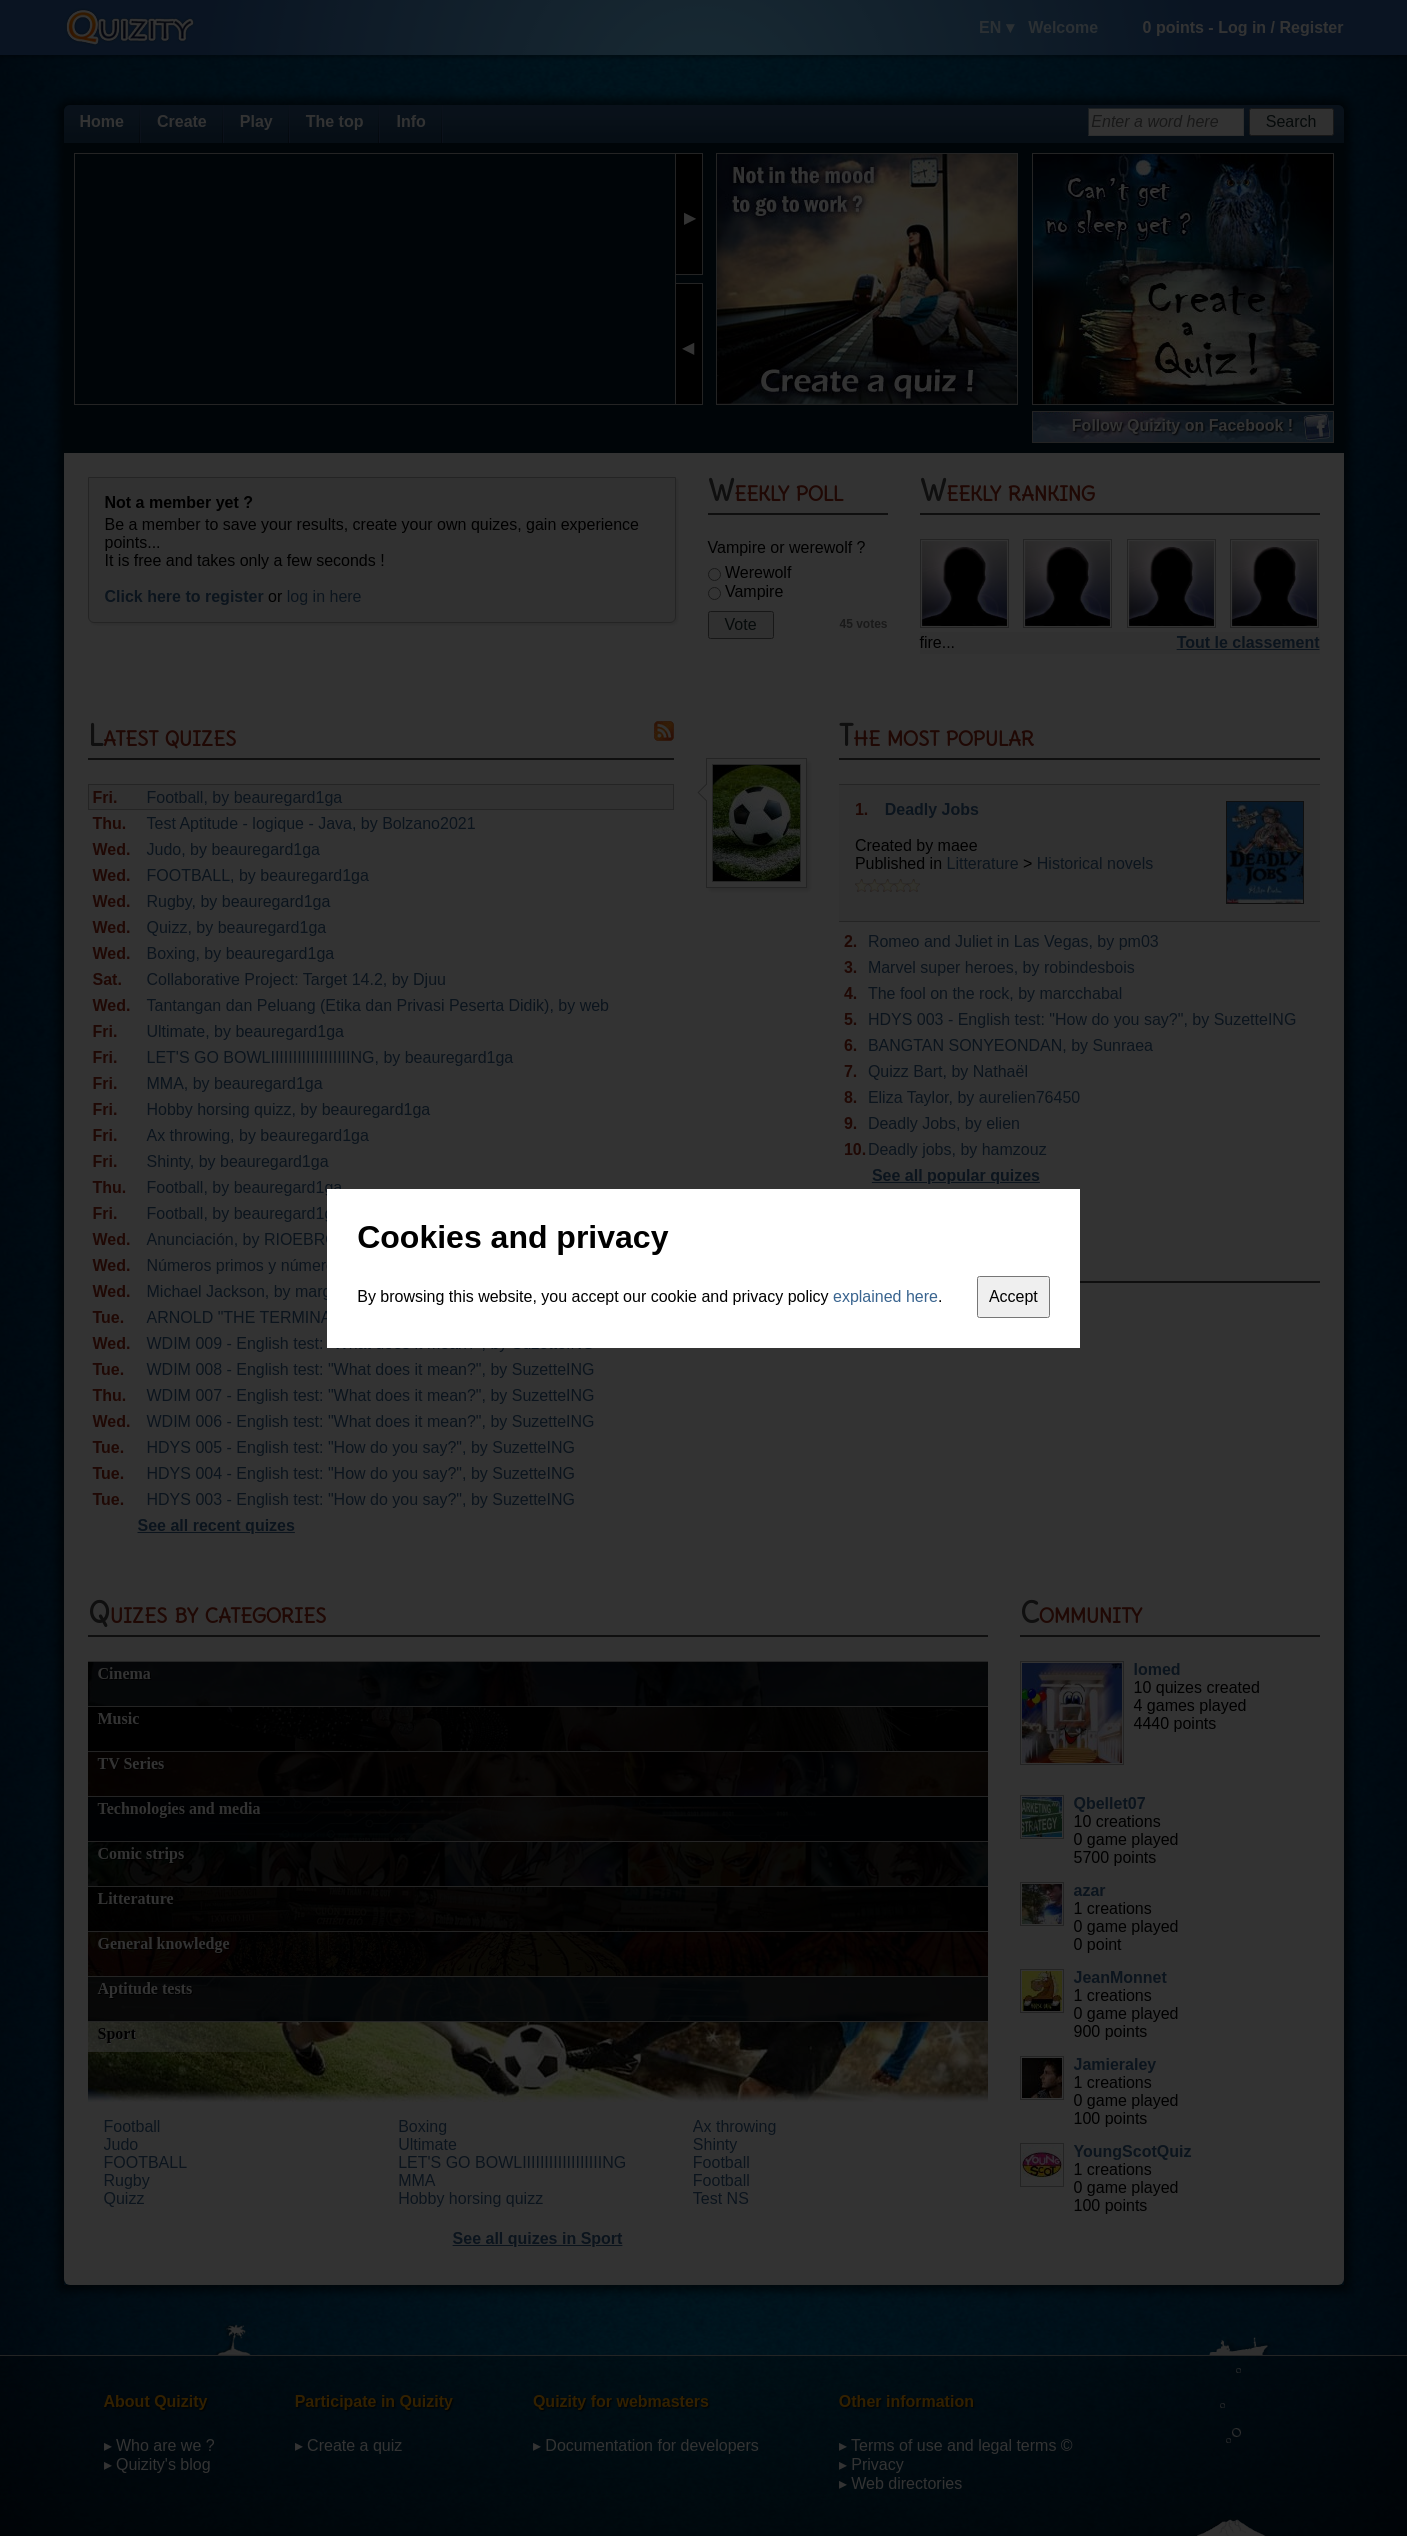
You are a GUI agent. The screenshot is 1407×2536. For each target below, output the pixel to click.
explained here (885, 1296)
